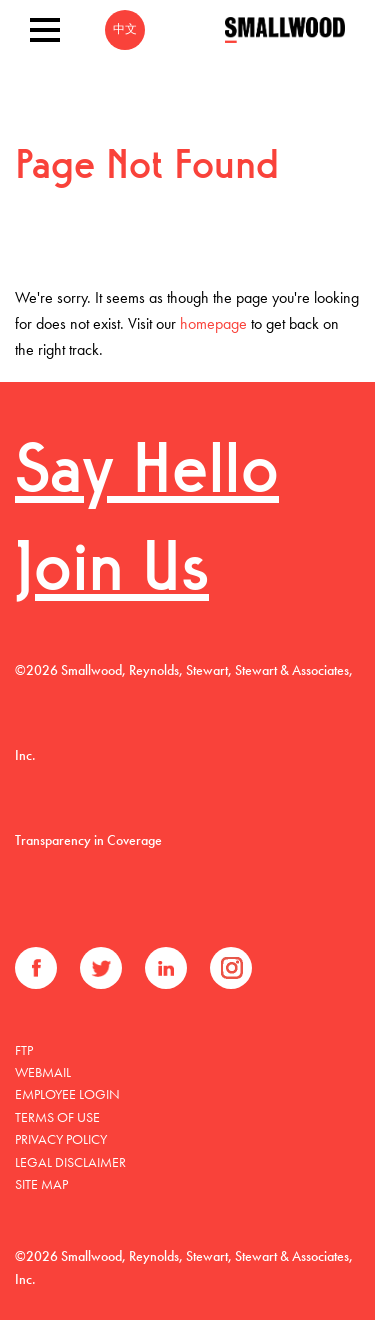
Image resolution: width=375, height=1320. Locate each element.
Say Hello (147, 474)
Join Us (112, 572)
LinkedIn (166, 968)
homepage (213, 323)
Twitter (101, 968)
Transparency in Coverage (88, 840)
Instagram (231, 968)
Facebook (36, 968)
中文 (125, 30)
